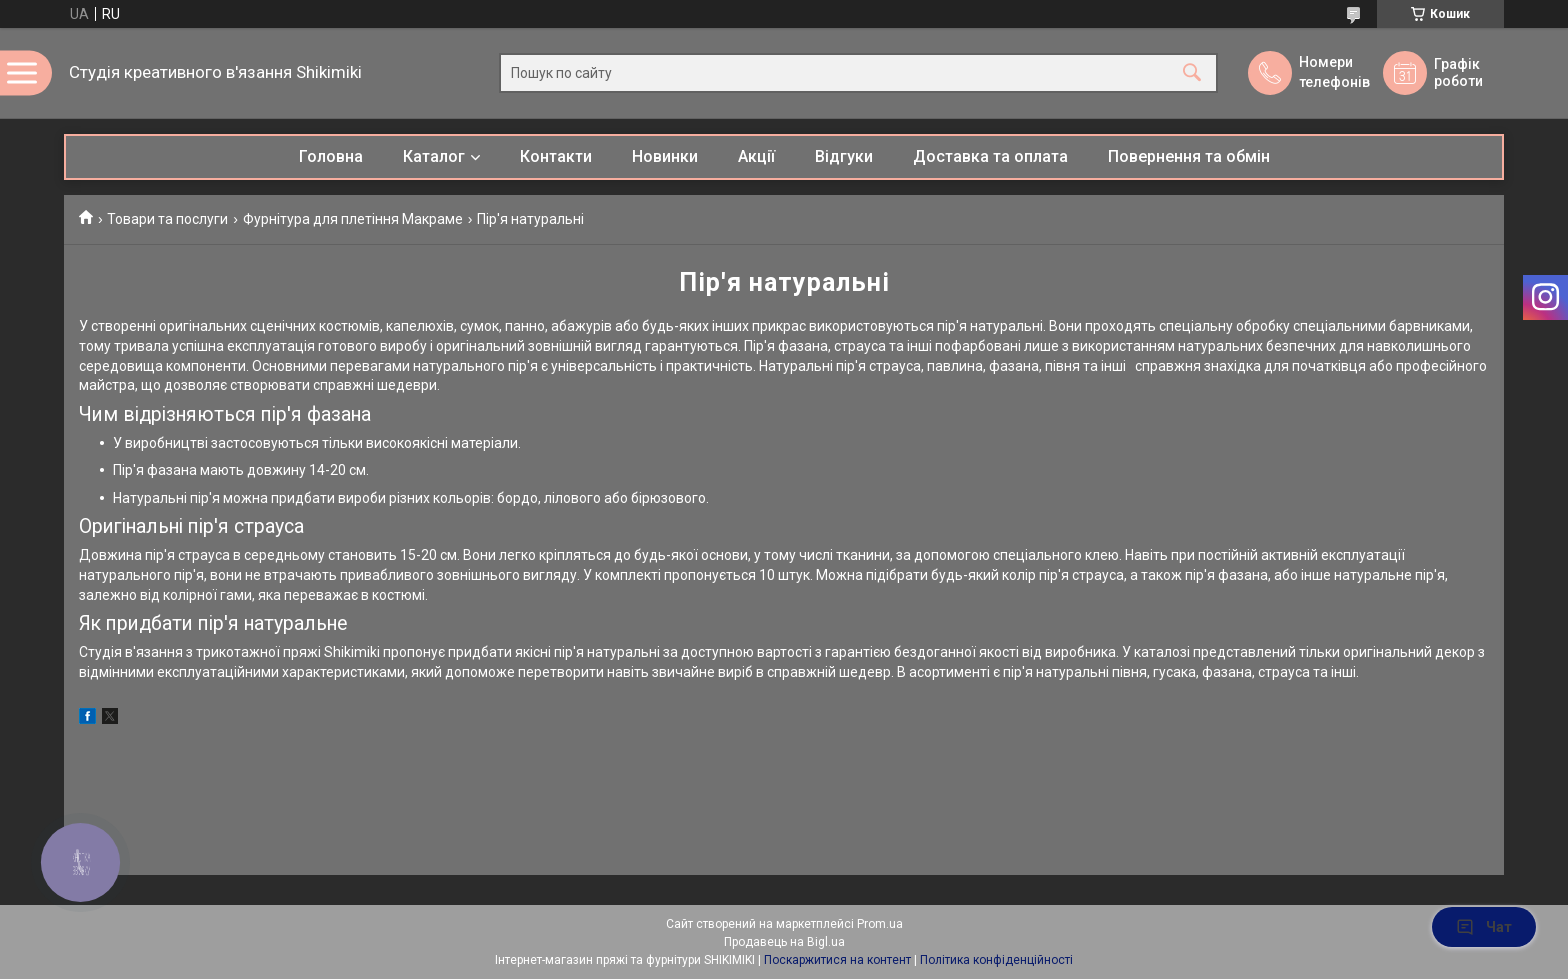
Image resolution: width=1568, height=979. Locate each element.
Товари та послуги (167, 219)
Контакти (556, 156)
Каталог (434, 156)
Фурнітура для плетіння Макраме (353, 219)
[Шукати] (1192, 73)
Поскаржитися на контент (837, 960)
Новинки (665, 156)
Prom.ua (880, 924)
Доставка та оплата (990, 156)
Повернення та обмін (1189, 156)
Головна (331, 156)
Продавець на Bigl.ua (784, 942)
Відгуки (844, 156)
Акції (756, 156)
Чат (1484, 927)
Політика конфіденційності (996, 960)
